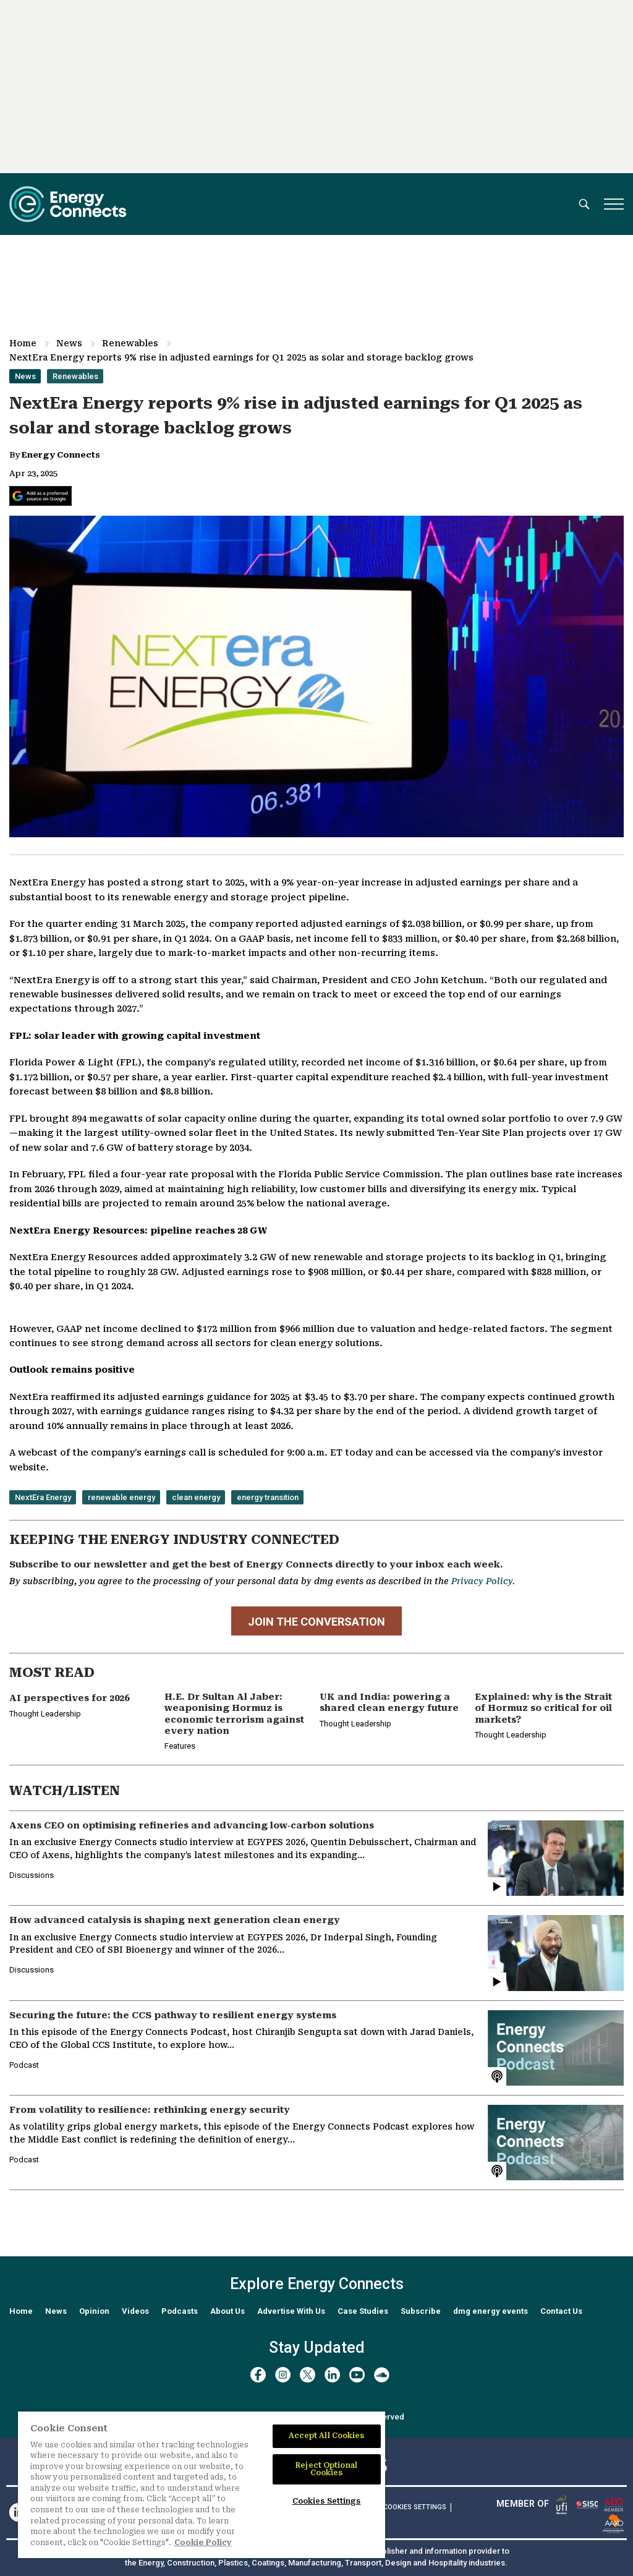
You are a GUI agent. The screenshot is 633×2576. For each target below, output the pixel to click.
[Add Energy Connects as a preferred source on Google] (40, 496)
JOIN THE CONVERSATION (316, 1622)
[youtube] (357, 2374)
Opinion (94, 2311)
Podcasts (179, 2311)
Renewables (130, 343)
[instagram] (283, 2374)
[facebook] (258, 2374)
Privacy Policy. (483, 1581)
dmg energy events (490, 2311)
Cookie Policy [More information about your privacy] (203, 2542)
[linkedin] (332, 2374)
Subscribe (421, 2311)
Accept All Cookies (327, 2435)
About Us (227, 2311)
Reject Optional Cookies (326, 2469)
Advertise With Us (291, 2311)
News (69, 343)
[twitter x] (307, 2374)
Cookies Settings (414, 2507)
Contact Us (561, 2311)
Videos (135, 2311)
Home (22, 343)
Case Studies (363, 2311)
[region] (201, 2485)
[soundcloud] (381, 2374)
